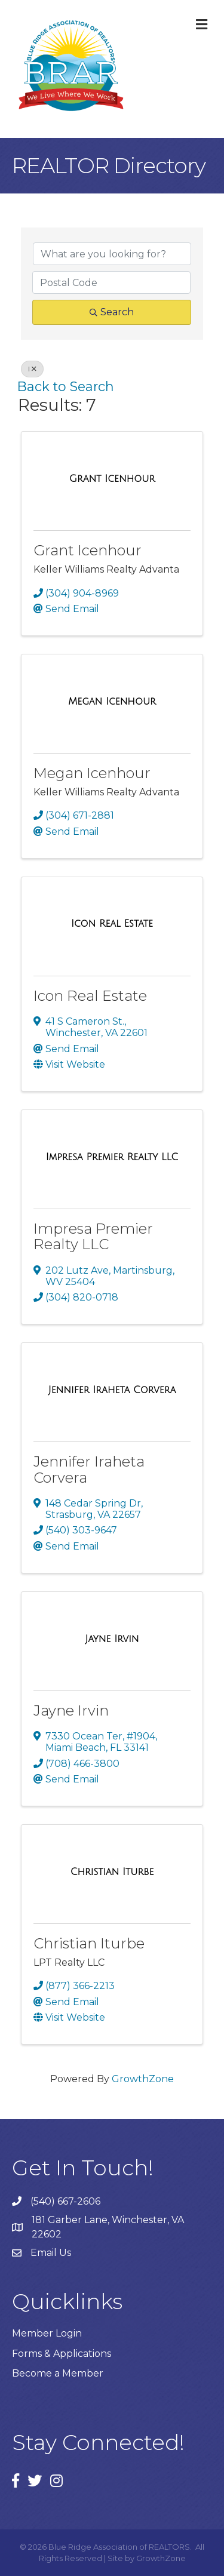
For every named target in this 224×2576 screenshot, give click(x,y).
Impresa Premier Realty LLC (93, 1236)
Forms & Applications (61, 2353)
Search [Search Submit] (112, 312)
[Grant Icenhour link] (112, 479)
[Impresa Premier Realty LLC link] (112, 1157)
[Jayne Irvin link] (112, 1639)
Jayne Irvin (71, 1710)
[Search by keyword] (112, 253)
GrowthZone (143, 2079)
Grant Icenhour (87, 550)
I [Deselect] (32, 368)
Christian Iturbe (89, 1943)
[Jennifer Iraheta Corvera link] (112, 1390)
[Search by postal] (111, 282)
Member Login (47, 2333)
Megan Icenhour (92, 773)
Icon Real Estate (90, 995)
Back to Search (65, 386)
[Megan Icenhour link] (112, 702)
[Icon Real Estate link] (112, 924)
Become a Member (57, 2373)
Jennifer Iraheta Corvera (89, 1469)
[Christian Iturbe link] (112, 1872)
